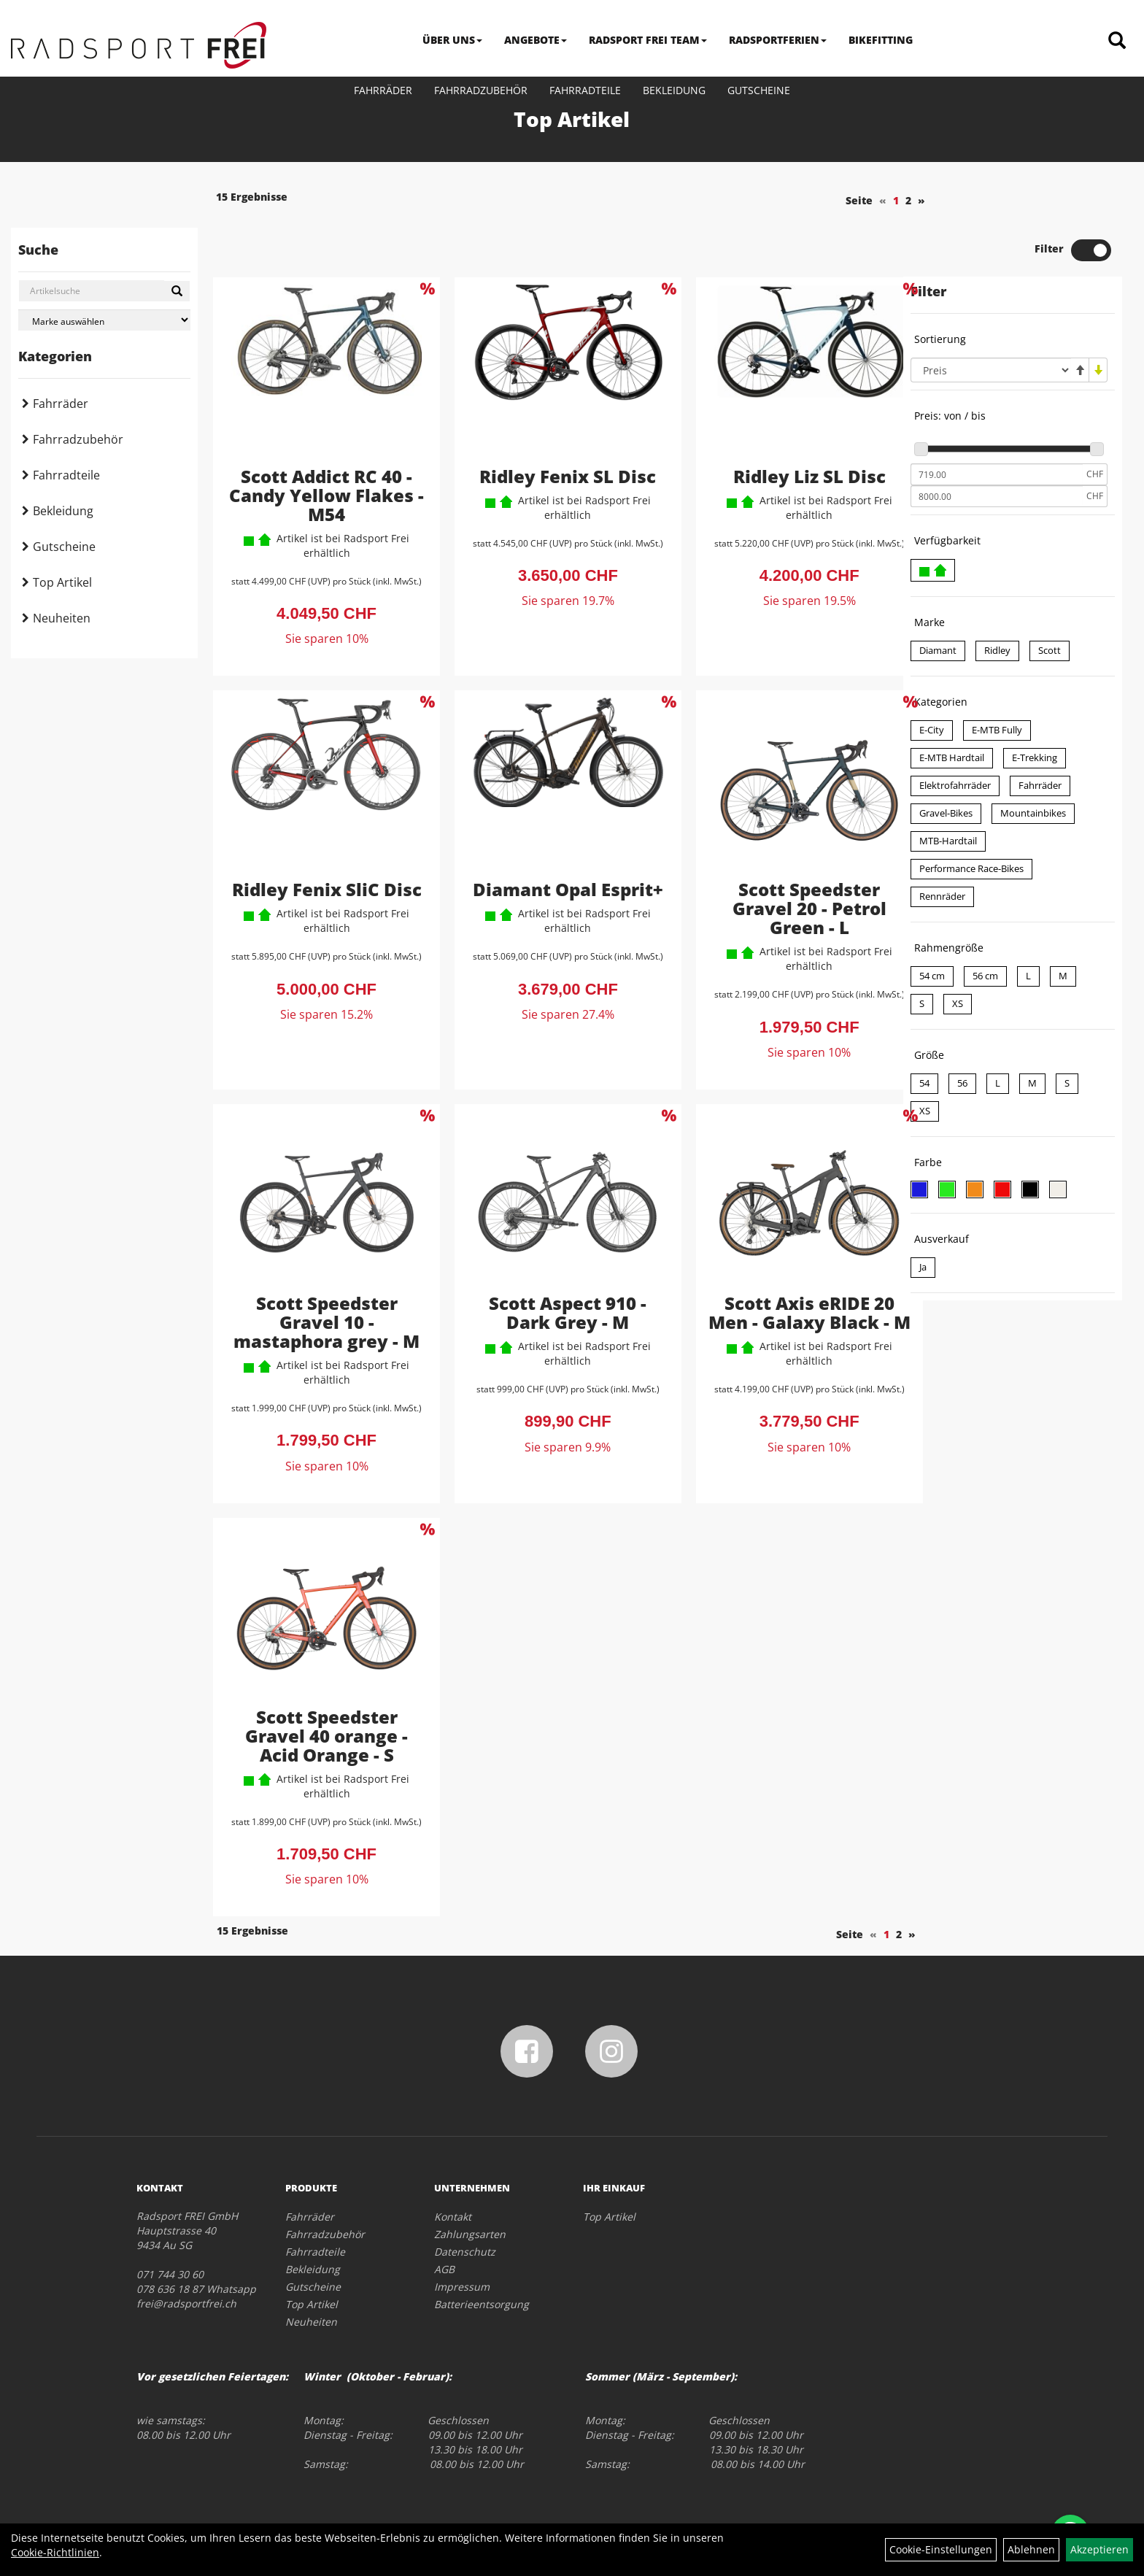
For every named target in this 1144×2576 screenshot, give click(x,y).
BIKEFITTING (881, 40)
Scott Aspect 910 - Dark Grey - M (548, 1262)
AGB (444, 2219)
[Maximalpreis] (997, 447)
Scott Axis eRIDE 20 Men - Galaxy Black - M (777, 1272)
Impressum (462, 2236)
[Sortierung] (991, 320)
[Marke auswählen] (104, 320)
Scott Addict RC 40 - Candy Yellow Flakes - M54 (320, 445)
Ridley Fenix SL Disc (548, 426)
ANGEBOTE (535, 40)
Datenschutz (464, 2201)
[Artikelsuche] (1117, 41)
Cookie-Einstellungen (940, 2549)
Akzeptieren (1099, 2549)
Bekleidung (674, 90)
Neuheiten (61, 618)
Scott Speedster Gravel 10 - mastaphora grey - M (320, 1272)
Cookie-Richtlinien (55, 2552)
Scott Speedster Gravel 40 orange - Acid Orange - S (320, 1685)
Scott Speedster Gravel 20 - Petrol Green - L (778, 859)
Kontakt (452, 2166)
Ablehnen (1031, 2549)
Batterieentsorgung (481, 2254)
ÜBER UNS (452, 40)
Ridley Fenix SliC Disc (319, 840)
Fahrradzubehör (480, 90)
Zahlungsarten (470, 2184)
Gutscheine (758, 90)
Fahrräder (383, 90)
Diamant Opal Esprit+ (549, 840)
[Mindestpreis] (997, 425)
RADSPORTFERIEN (778, 40)
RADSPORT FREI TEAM (648, 40)
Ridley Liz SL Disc (778, 426)
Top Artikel (62, 582)
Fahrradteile (585, 90)
